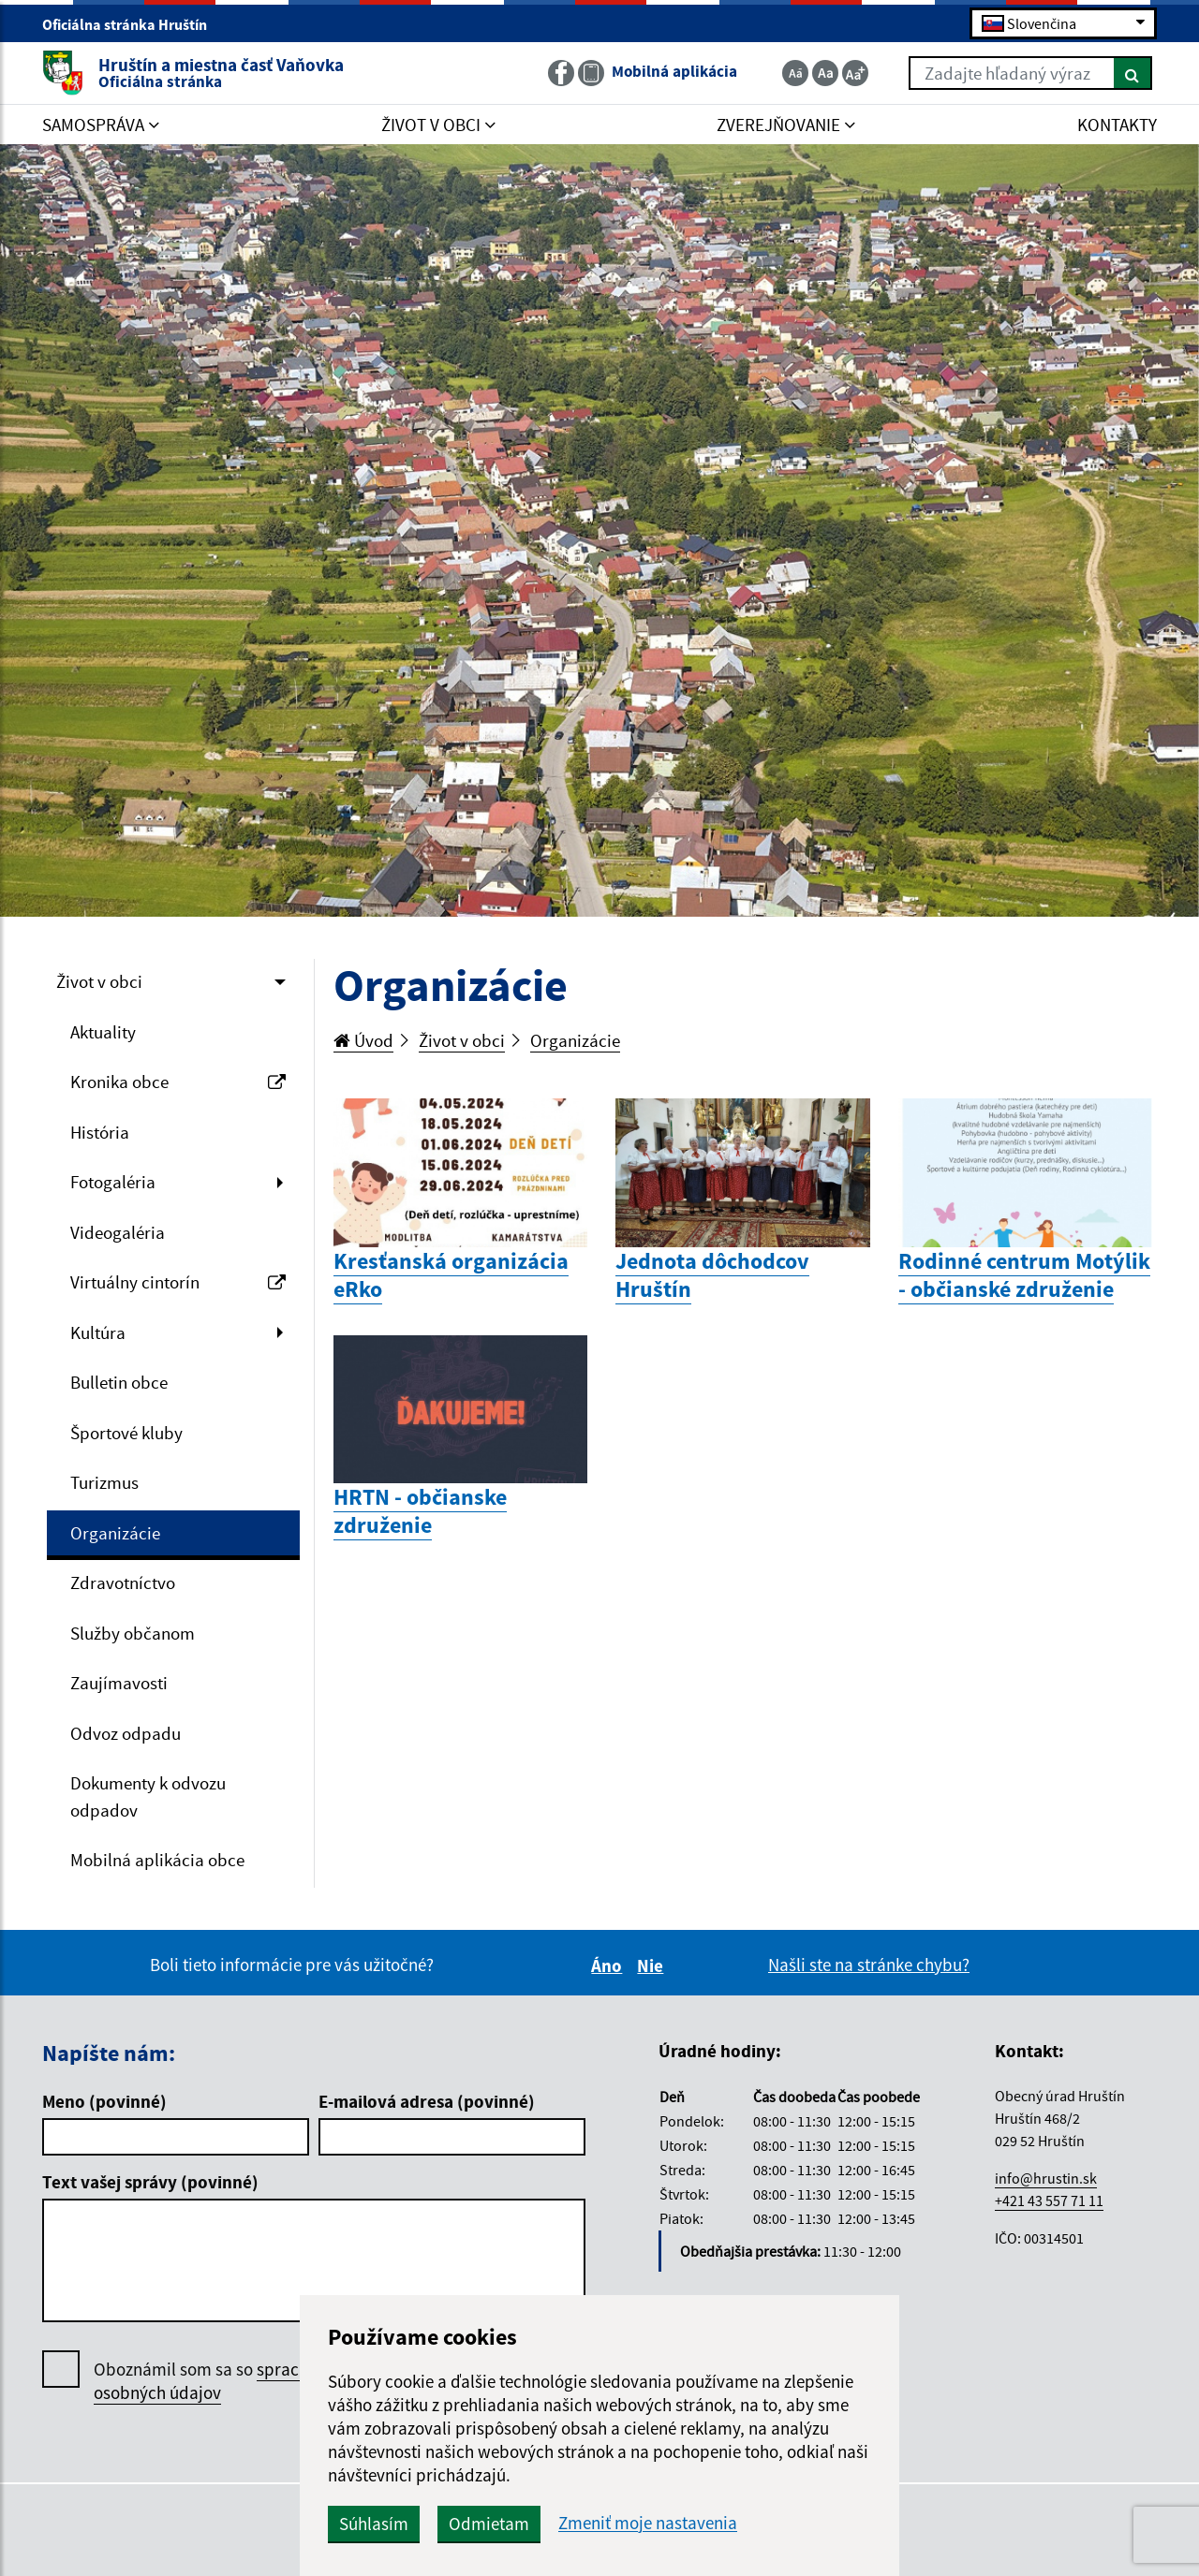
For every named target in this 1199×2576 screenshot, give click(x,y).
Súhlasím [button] (373, 2523)
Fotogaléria (112, 1181)
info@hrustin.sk (1046, 2178)
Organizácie (115, 1533)
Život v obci (99, 981)
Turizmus (104, 1482)
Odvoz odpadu (125, 1733)
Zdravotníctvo (122, 1582)
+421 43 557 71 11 (1049, 2200)
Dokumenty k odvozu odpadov (148, 1796)
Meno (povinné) (104, 2101)
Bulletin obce (119, 1382)
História (99, 1132)
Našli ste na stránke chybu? (869, 1964)
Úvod (363, 1040)
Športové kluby (126, 1432)
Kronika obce (178, 1081)
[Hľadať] (1133, 73)
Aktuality (103, 1032)
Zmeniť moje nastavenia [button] (647, 2523)
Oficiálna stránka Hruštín (132, 24)
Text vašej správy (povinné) (150, 2182)
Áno (609, 1965)
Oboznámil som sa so (224, 2381)
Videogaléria (117, 1232)
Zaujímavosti (119, 1682)
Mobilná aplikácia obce (157, 1859)
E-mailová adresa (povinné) (426, 2101)
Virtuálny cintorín (178, 1282)
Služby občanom (132, 1633)
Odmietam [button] (489, 2523)
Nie (653, 1965)
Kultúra (98, 1332)
